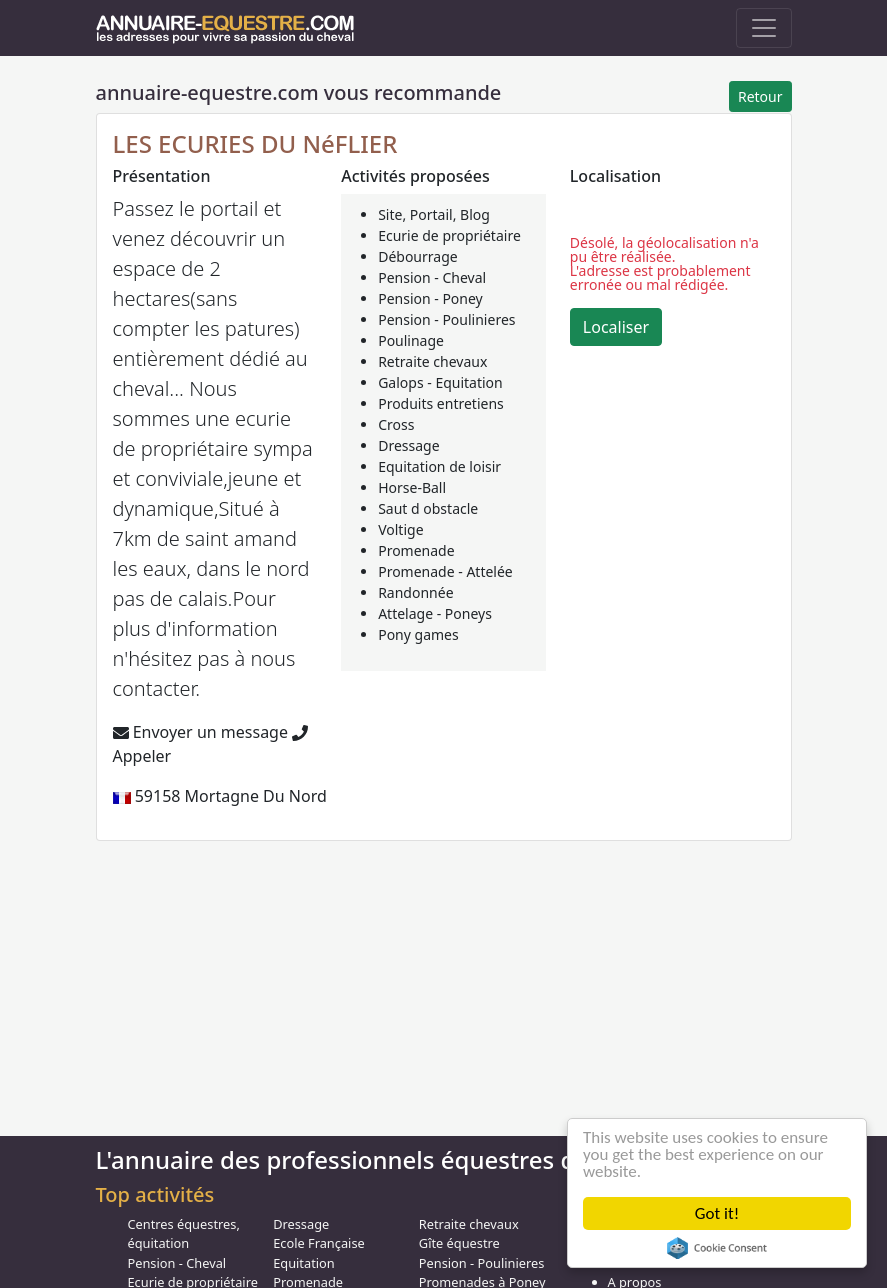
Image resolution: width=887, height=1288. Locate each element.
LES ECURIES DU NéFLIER (255, 143)
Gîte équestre (459, 1243)
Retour (760, 96)
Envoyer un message (200, 732)
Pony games (418, 634)
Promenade (416, 550)
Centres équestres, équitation (184, 1233)
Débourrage (418, 256)
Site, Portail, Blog (434, 214)
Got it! (717, 1213)
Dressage (408, 445)
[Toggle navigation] (764, 28)
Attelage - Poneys (435, 613)
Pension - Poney (430, 298)
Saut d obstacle (428, 508)
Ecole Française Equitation (319, 1252)
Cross (396, 424)
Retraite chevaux (432, 361)
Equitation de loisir (439, 466)
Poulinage (411, 340)
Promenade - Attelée (445, 571)
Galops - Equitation (440, 382)
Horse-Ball (412, 487)
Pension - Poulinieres (446, 319)
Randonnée (415, 592)
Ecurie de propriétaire (449, 235)
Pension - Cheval (432, 277)
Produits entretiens (441, 403)
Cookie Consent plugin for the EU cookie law (717, 1248)
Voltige (400, 529)
